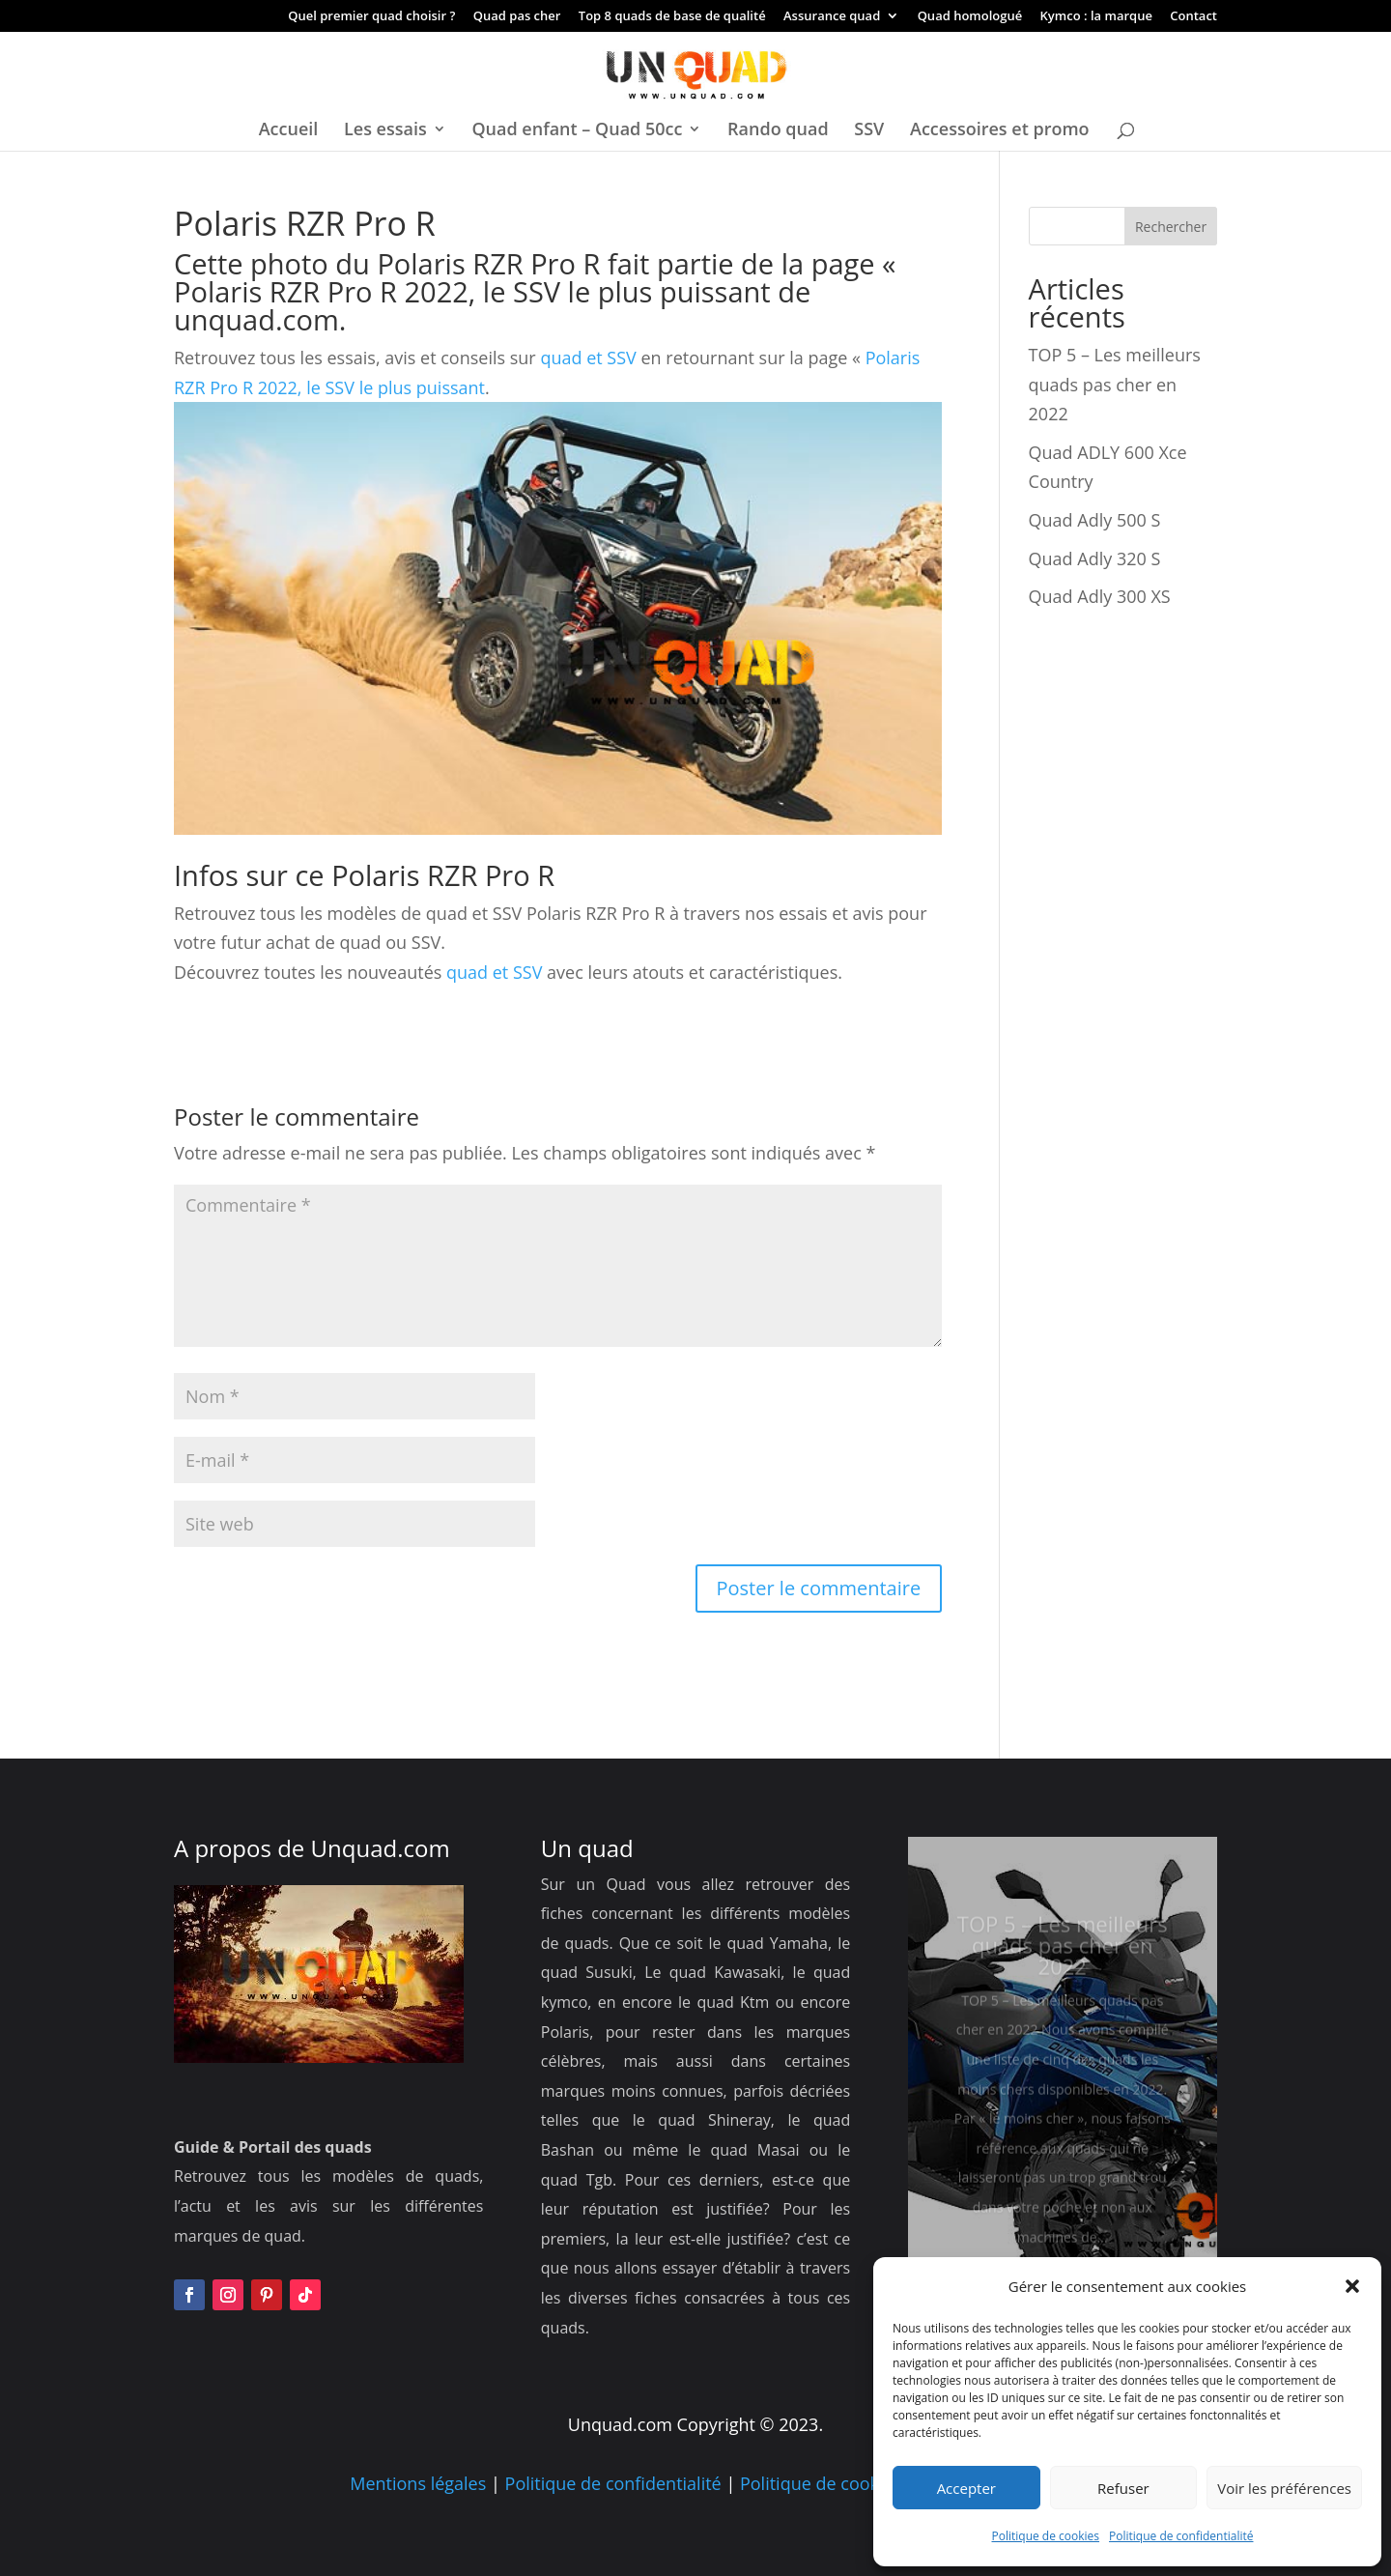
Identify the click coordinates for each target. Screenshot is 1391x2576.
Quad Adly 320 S (1095, 558)
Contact (1193, 17)
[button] (1352, 2286)
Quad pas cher (517, 17)
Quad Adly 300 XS (1100, 596)
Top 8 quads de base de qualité (672, 17)
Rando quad (778, 131)
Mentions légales (418, 2483)
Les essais (385, 131)
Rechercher (1170, 226)
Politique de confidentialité (1181, 2536)
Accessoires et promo (1000, 131)
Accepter (966, 2488)
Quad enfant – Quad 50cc (576, 131)
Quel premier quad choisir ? (371, 17)
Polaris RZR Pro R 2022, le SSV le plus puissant (472, 291)
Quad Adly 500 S (1095, 519)
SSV (869, 131)
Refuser (1123, 2488)
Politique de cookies (1046, 2536)
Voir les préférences (1284, 2488)
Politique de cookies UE (834, 2483)
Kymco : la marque (1096, 17)
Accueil (289, 131)
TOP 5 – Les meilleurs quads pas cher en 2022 (1115, 384)
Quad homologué (970, 17)
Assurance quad (831, 17)
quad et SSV (586, 357)
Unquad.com (380, 1848)
